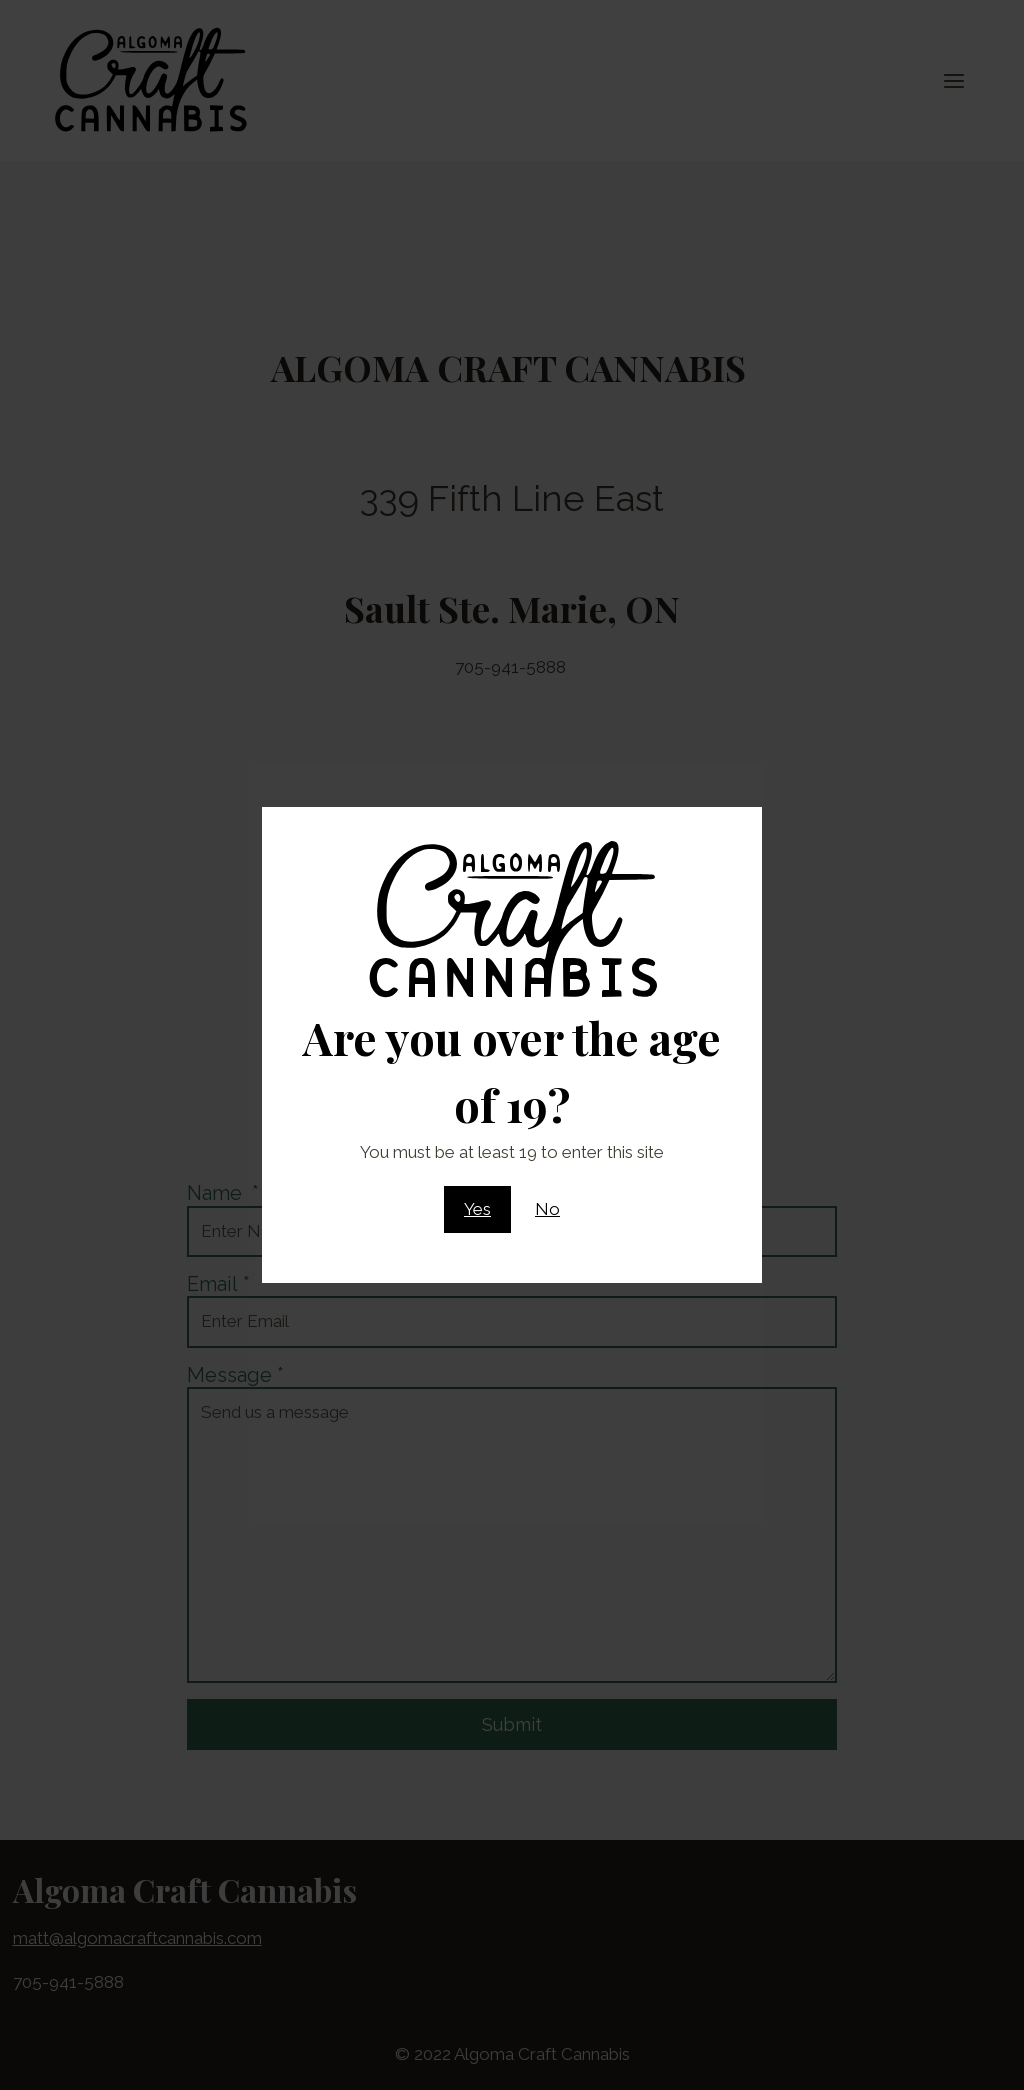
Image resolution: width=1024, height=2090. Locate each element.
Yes (477, 1209)
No (547, 1209)
